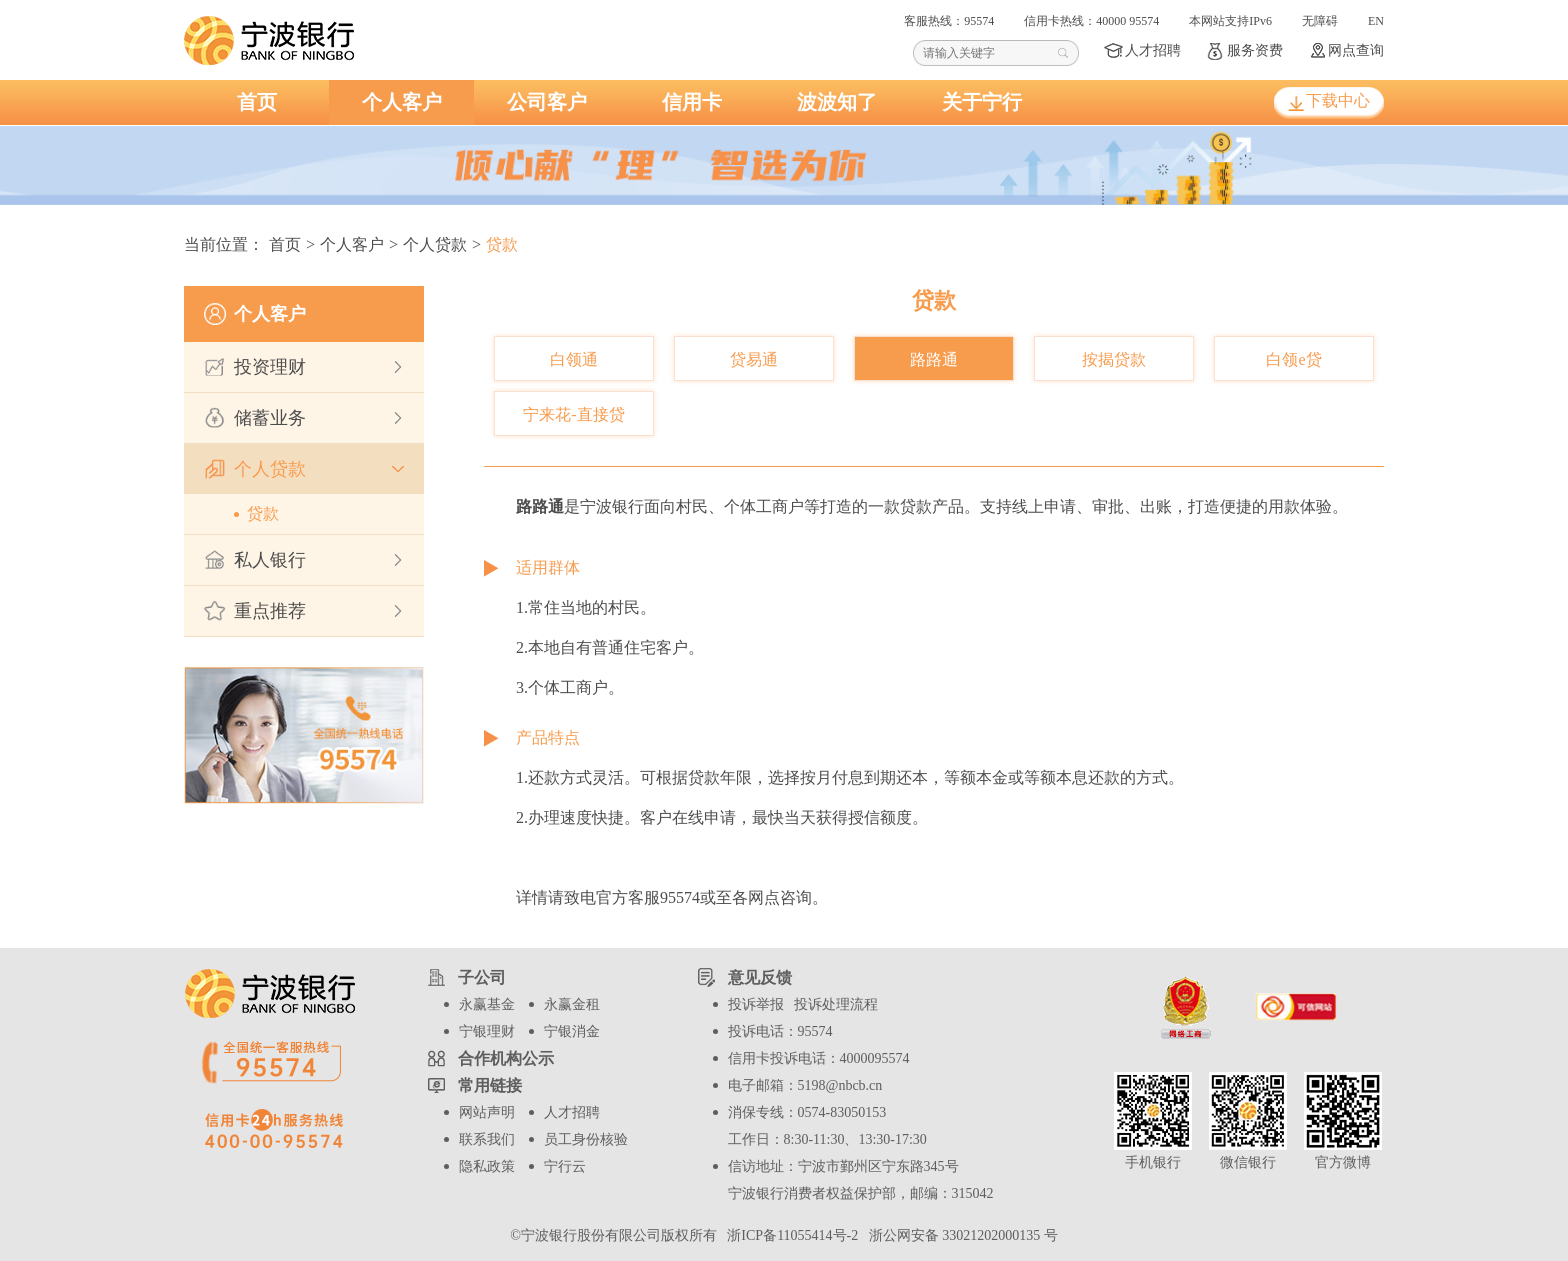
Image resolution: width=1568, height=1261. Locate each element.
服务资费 (1255, 50)
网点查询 (1356, 50)
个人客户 (402, 102)
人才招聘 (1153, 50)
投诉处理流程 (836, 1004)
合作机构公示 (506, 1058)
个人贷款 (435, 244)
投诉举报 (756, 1004)
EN (1376, 21)
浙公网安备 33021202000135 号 (960, 1235)
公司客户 (547, 102)
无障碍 (1320, 21)
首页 (257, 102)
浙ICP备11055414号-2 (790, 1235)
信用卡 (692, 102)
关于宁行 (982, 102)
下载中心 (1338, 100)
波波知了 (837, 102)
